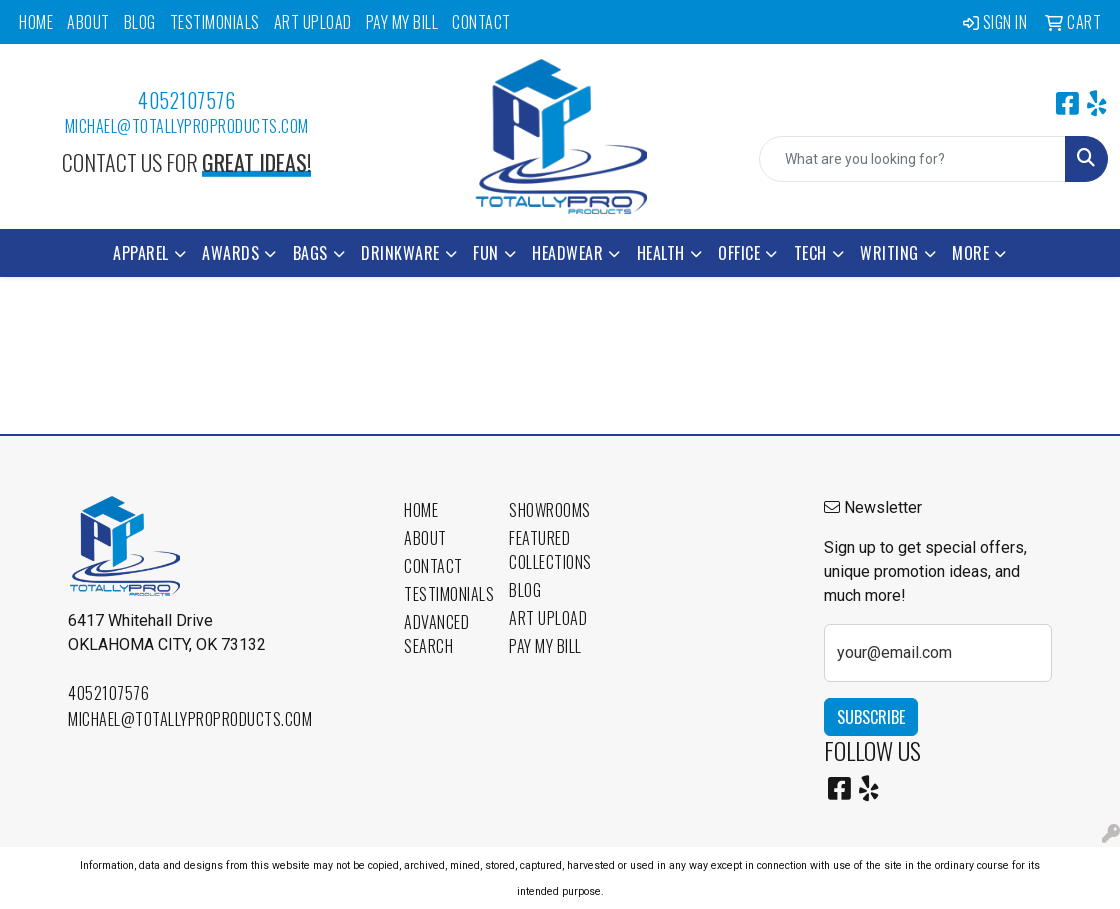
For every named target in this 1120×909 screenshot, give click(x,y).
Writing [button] (889, 253)
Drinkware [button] (400, 253)
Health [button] (661, 253)
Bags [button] (310, 253)
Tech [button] (810, 253)
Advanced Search (436, 634)
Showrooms (549, 510)
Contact (481, 22)
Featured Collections (549, 550)
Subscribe (871, 717)
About (88, 22)
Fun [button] (486, 253)
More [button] (970, 253)
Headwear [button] (567, 253)
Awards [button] (230, 253)
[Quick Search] (912, 159)
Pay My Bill (402, 22)
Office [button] (739, 253)
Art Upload (313, 22)
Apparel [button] (141, 253)
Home (36, 22)
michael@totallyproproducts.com (187, 126)
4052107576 (186, 100)
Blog (140, 22)
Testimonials (215, 22)
